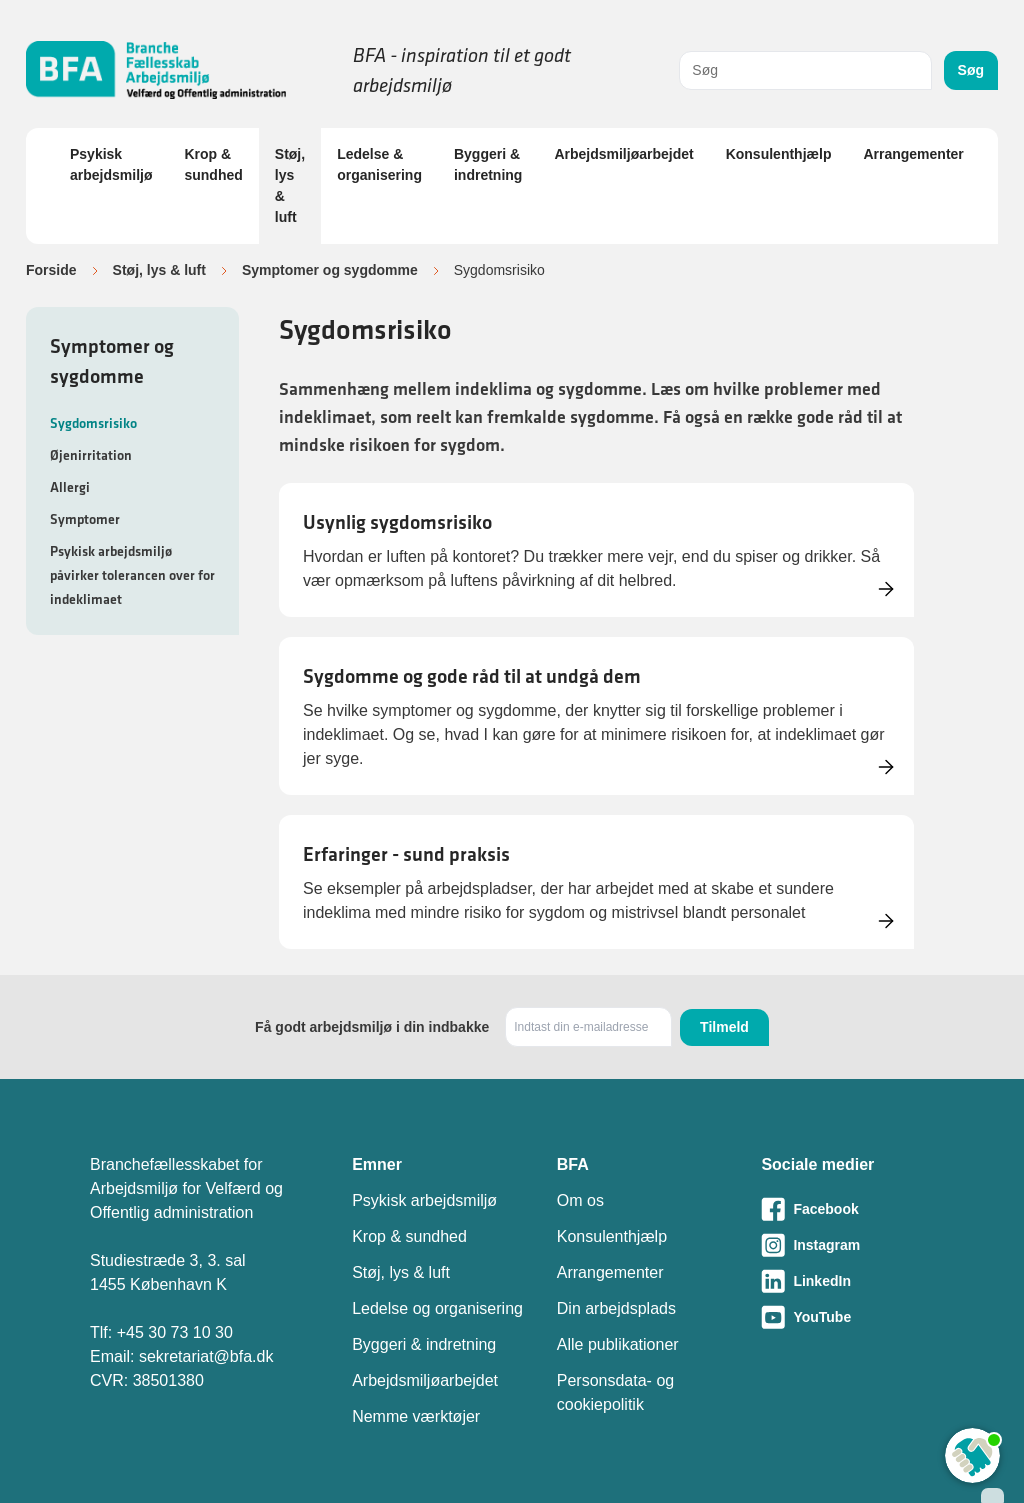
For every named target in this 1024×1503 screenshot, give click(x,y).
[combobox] (805, 70)
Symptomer (85, 519)
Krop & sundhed (213, 164)
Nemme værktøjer (416, 1416)
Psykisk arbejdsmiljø (111, 164)
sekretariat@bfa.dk (206, 1356)
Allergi (70, 487)
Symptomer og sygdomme (330, 270)
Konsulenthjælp (779, 154)
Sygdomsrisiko (93, 423)
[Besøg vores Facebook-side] (847, 1209)
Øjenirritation (91, 455)
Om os (580, 1200)
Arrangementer (913, 154)
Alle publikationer (618, 1344)
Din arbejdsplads (616, 1308)
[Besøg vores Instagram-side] (847, 1245)
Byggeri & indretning (488, 164)
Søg (971, 70)
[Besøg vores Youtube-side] (847, 1317)
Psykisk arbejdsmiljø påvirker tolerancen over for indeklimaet (132, 575)
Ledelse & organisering (379, 164)
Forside (51, 270)
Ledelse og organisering (437, 1308)
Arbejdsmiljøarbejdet (623, 154)
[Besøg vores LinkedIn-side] (847, 1281)
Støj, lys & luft (290, 185)
